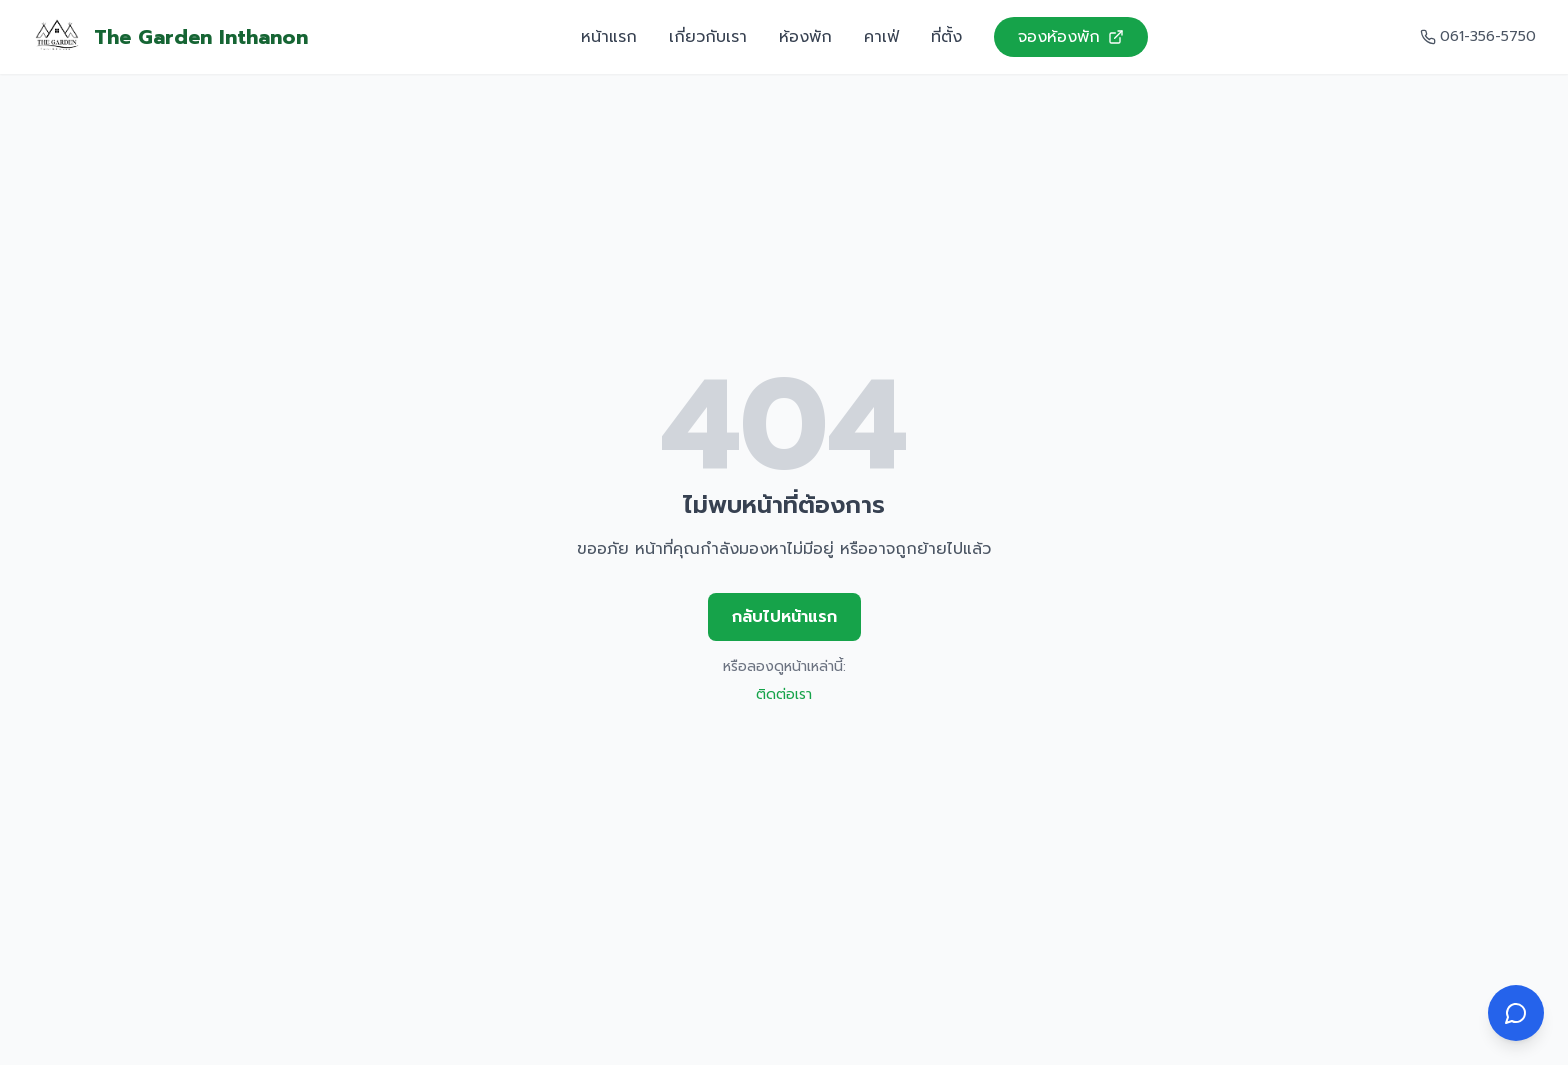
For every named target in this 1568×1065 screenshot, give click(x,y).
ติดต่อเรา (784, 694)
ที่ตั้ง (946, 37)
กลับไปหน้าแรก (784, 617)
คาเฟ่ (881, 37)
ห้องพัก (805, 37)
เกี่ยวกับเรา (708, 37)
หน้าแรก (609, 37)
